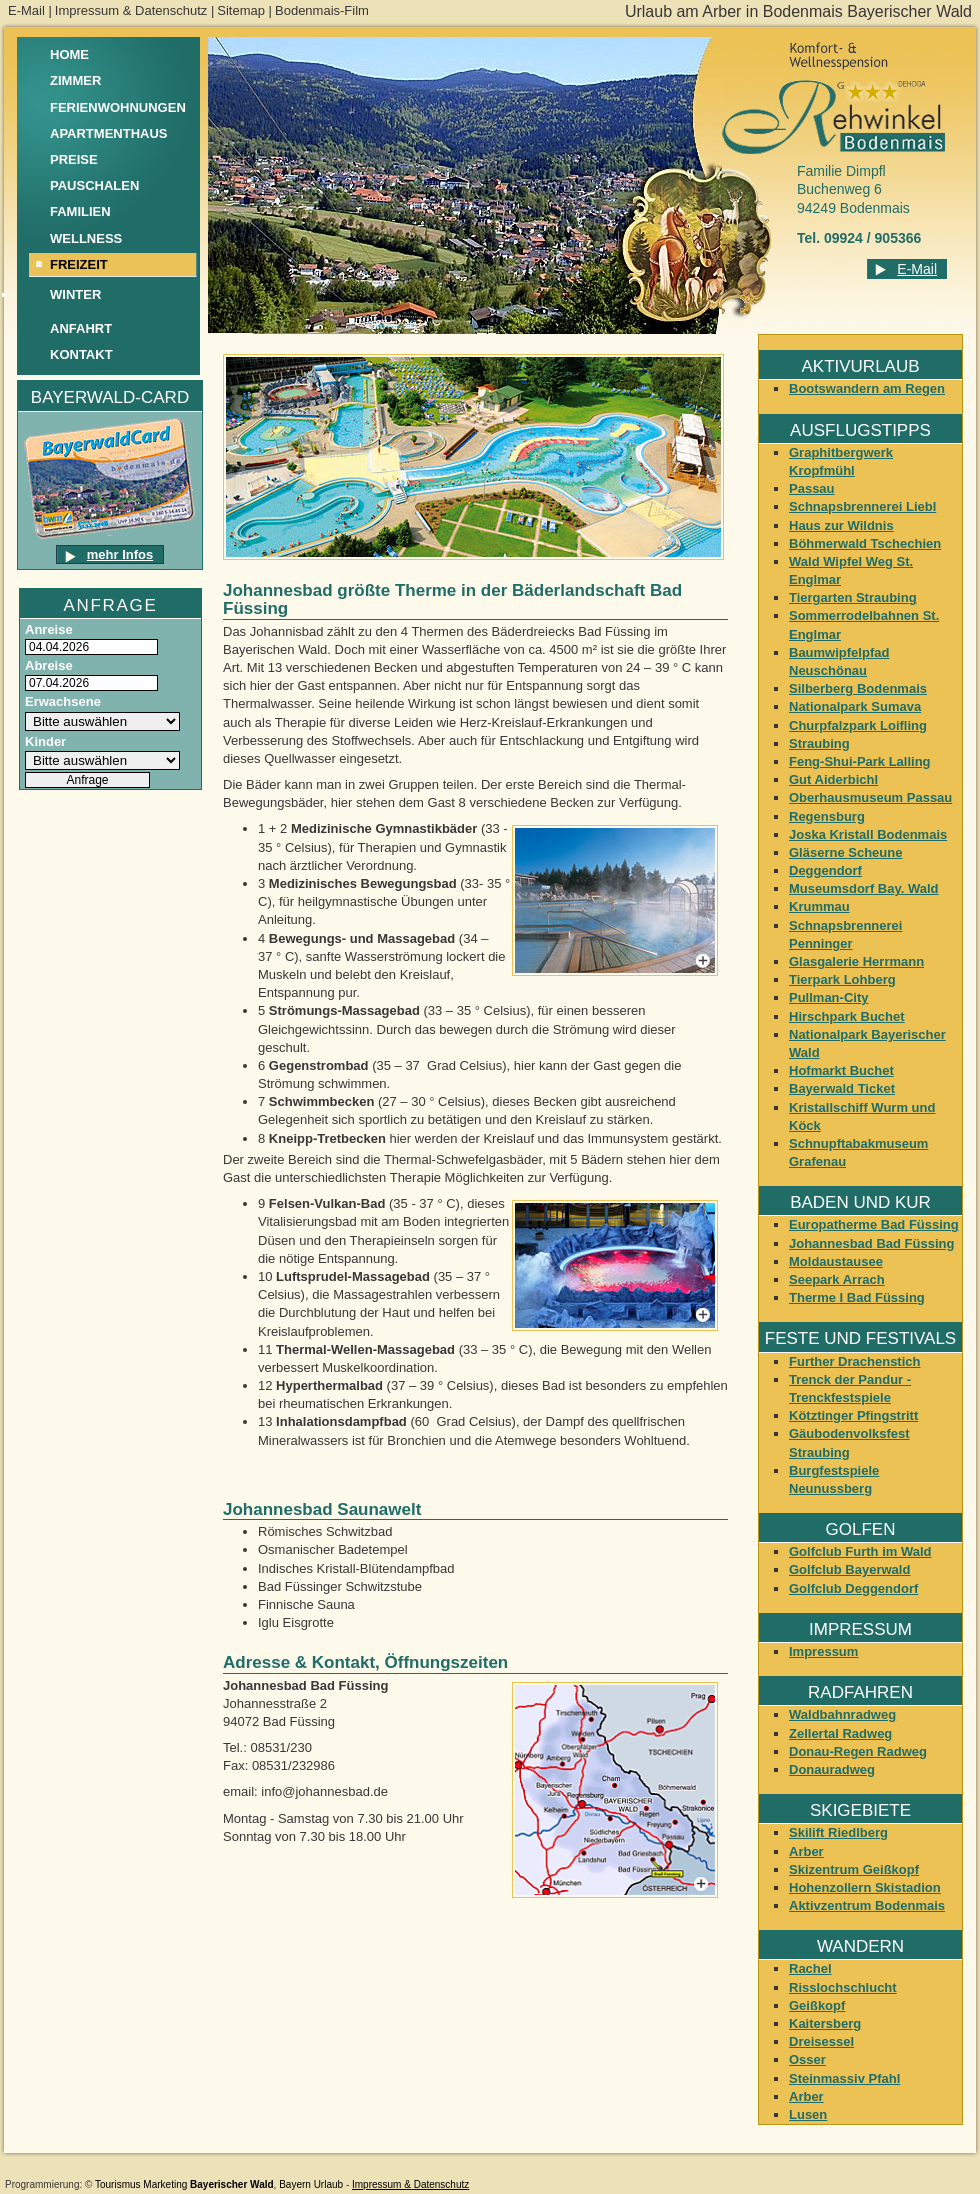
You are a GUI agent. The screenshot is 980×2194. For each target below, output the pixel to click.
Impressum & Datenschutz (131, 10)
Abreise (49, 665)
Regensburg (827, 816)
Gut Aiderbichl (833, 779)
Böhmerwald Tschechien (865, 543)
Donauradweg (832, 1769)
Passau (812, 488)
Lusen (808, 2114)
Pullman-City (828, 997)
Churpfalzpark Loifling (858, 725)
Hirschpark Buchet (847, 1016)
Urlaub (328, 2184)
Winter (75, 294)
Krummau (819, 906)
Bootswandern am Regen (867, 388)
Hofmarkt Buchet (841, 1070)
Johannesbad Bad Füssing (871, 1243)
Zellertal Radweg (840, 1733)
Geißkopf (817, 2005)
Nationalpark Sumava (855, 706)
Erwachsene (63, 701)
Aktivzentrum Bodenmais (867, 1905)
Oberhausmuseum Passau (870, 797)
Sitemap (241, 10)
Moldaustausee (836, 1261)
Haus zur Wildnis (841, 525)
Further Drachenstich (854, 1361)
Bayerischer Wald (232, 2184)
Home (69, 54)
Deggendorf (825, 870)
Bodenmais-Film (322, 10)
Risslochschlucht (843, 1987)
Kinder (45, 741)
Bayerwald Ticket (842, 1088)
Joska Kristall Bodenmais (868, 834)
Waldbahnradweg (842, 1714)
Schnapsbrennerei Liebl (862, 506)
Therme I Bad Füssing (857, 1297)
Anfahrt (81, 328)
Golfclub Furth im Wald (860, 1551)
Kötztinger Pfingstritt (853, 1415)
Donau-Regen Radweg (858, 1751)
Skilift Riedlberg (838, 1832)
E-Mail (26, 10)
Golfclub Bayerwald (849, 1569)
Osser (807, 2059)
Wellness (86, 238)
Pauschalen (94, 185)
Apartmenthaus (108, 133)
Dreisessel (821, 2041)
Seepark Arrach (837, 1279)
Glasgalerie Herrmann (856, 961)
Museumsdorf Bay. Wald (864, 888)
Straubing (819, 743)
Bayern (295, 2184)
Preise (74, 159)
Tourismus (118, 2184)
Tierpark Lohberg (842, 979)
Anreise (49, 629)
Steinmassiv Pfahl (844, 2078)
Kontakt (81, 354)
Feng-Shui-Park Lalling (860, 761)
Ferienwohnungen (118, 107)
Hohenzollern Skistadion (865, 1887)
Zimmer (75, 80)
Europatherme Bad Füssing (874, 1224)
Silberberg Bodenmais (858, 688)
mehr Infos (120, 554)
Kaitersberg (825, 2023)
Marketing (165, 2184)
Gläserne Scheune (845, 852)
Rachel (810, 1968)
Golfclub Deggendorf (853, 1588)
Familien (80, 211)
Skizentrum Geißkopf (854, 1869)
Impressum (823, 1651)
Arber (806, 1851)
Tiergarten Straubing (853, 597)
